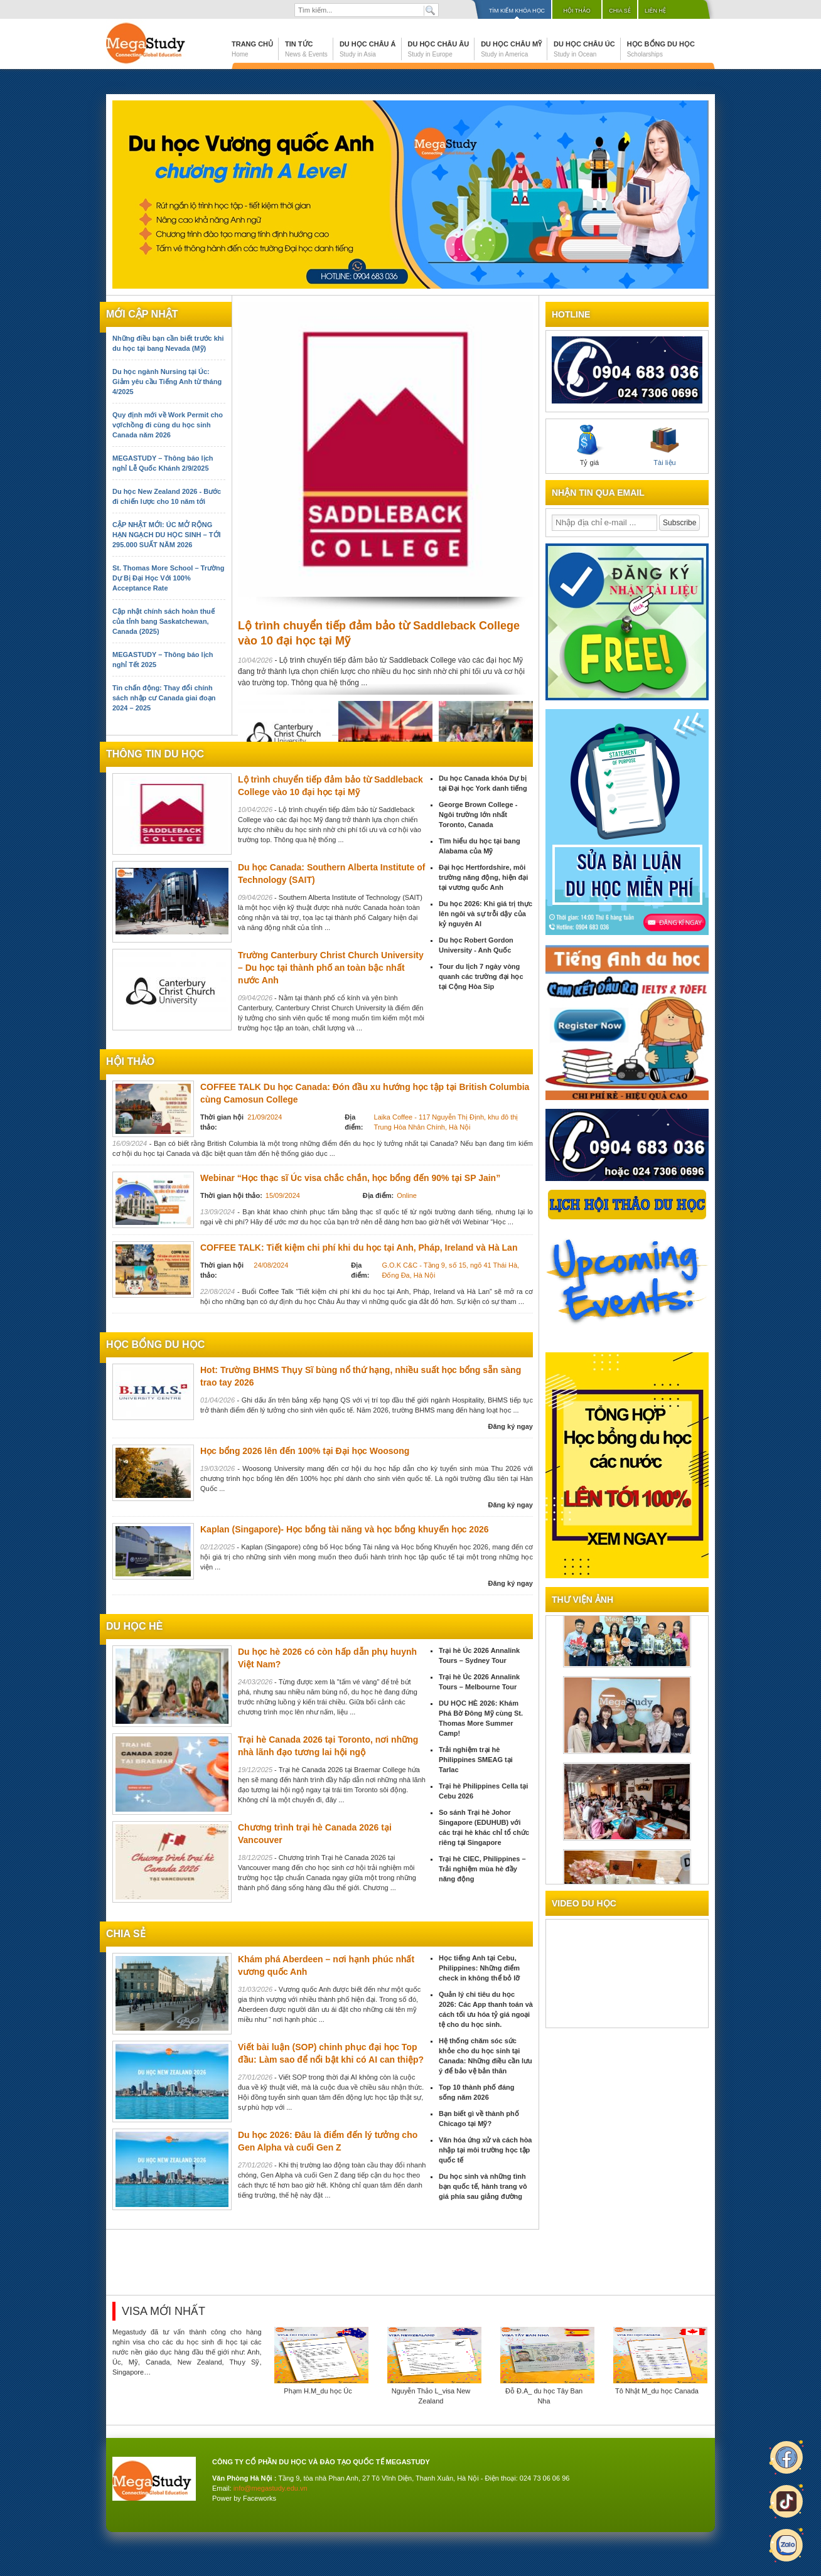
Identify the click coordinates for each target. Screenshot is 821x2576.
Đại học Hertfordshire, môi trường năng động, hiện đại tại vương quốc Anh (483, 877)
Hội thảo (577, 11)
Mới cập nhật (142, 314)
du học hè (134, 1626)
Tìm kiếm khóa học (517, 11)
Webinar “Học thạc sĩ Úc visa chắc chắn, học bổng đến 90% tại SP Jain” (350, 1178)
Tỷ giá (589, 445)
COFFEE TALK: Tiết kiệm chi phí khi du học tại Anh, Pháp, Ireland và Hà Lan (358, 1248)
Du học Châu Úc (584, 49)
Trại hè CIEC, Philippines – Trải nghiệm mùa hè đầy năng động (482, 1869)
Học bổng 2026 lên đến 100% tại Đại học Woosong (304, 1451)
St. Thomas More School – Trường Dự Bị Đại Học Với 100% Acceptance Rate (168, 578)
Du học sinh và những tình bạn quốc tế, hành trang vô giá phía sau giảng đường (483, 2186)
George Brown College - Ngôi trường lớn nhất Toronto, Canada (478, 814)
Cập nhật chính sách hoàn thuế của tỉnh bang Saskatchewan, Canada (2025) (163, 621)
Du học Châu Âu (439, 49)
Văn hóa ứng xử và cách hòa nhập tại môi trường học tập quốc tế (485, 2150)
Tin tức (306, 49)
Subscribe (679, 522)
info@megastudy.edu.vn (270, 2488)
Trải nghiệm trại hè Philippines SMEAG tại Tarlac (476, 1759)
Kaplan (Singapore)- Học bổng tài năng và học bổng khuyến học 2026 (344, 1529)
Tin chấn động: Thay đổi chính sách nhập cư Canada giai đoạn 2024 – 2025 (163, 698)
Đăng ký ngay (510, 1426)
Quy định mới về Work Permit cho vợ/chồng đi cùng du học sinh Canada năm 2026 (167, 425)
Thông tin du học (155, 754)
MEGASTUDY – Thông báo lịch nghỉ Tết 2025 (162, 659)
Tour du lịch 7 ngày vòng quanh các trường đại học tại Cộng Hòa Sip (481, 976)
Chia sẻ (620, 11)
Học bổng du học (661, 49)
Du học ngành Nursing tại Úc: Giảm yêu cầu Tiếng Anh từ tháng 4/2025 (167, 381)
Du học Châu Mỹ (511, 49)
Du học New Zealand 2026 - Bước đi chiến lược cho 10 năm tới (166, 496)
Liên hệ (655, 11)
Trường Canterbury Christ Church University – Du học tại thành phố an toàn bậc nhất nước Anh (331, 967)
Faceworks (259, 2498)
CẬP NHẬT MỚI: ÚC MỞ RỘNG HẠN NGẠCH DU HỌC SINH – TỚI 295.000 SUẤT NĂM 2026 (166, 534)
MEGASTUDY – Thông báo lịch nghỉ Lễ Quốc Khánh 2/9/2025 (162, 463)
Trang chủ (252, 49)
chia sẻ (126, 1933)
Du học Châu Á (368, 49)
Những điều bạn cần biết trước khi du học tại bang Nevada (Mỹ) (168, 343)
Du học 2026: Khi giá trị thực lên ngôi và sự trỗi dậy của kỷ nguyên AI (485, 913)
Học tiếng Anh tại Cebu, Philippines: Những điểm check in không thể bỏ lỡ (479, 1968)
